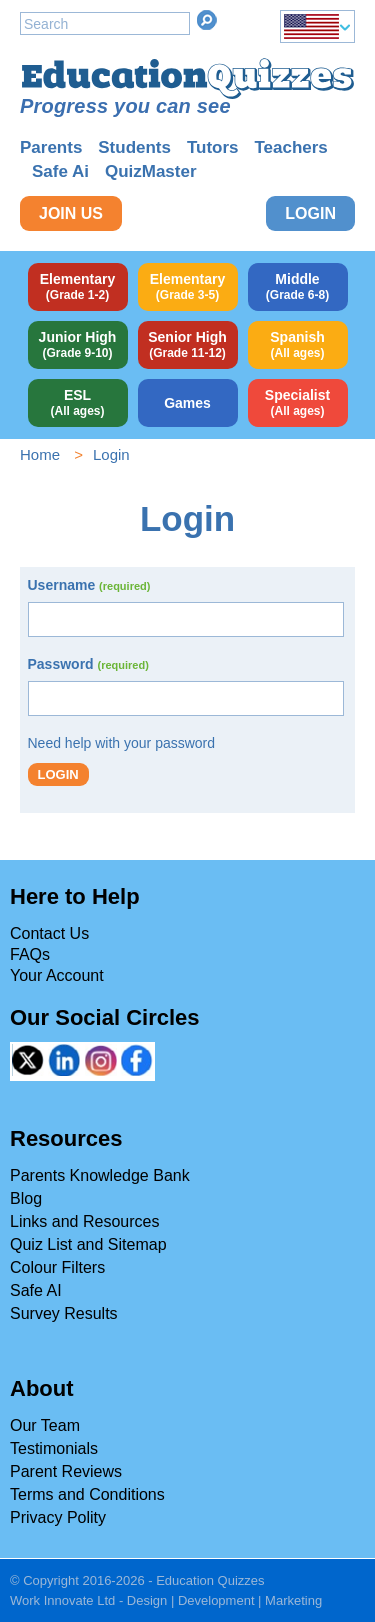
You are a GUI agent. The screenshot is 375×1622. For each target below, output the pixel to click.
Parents (51, 147)
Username (89, 585)
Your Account (57, 975)
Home (40, 454)
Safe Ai (60, 171)
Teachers (290, 147)
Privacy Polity (58, 1517)
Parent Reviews (66, 1471)
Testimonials (54, 1448)
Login (310, 213)
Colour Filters (57, 1267)
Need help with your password (122, 743)
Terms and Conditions (87, 1494)
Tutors (213, 147)
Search (207, 20)
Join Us (71, 213)
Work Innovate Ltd (62, 1600)
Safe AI (36, 1290)
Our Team (45, 1425)
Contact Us (49, 933)
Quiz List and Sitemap (88, 1244)
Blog (26, 1198)
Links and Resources (84, 1221)
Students (134, 147)
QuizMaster (151, 171)
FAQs (30, 954)
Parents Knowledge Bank (100, 1175)
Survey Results (64, 1313)
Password (88, 664)
